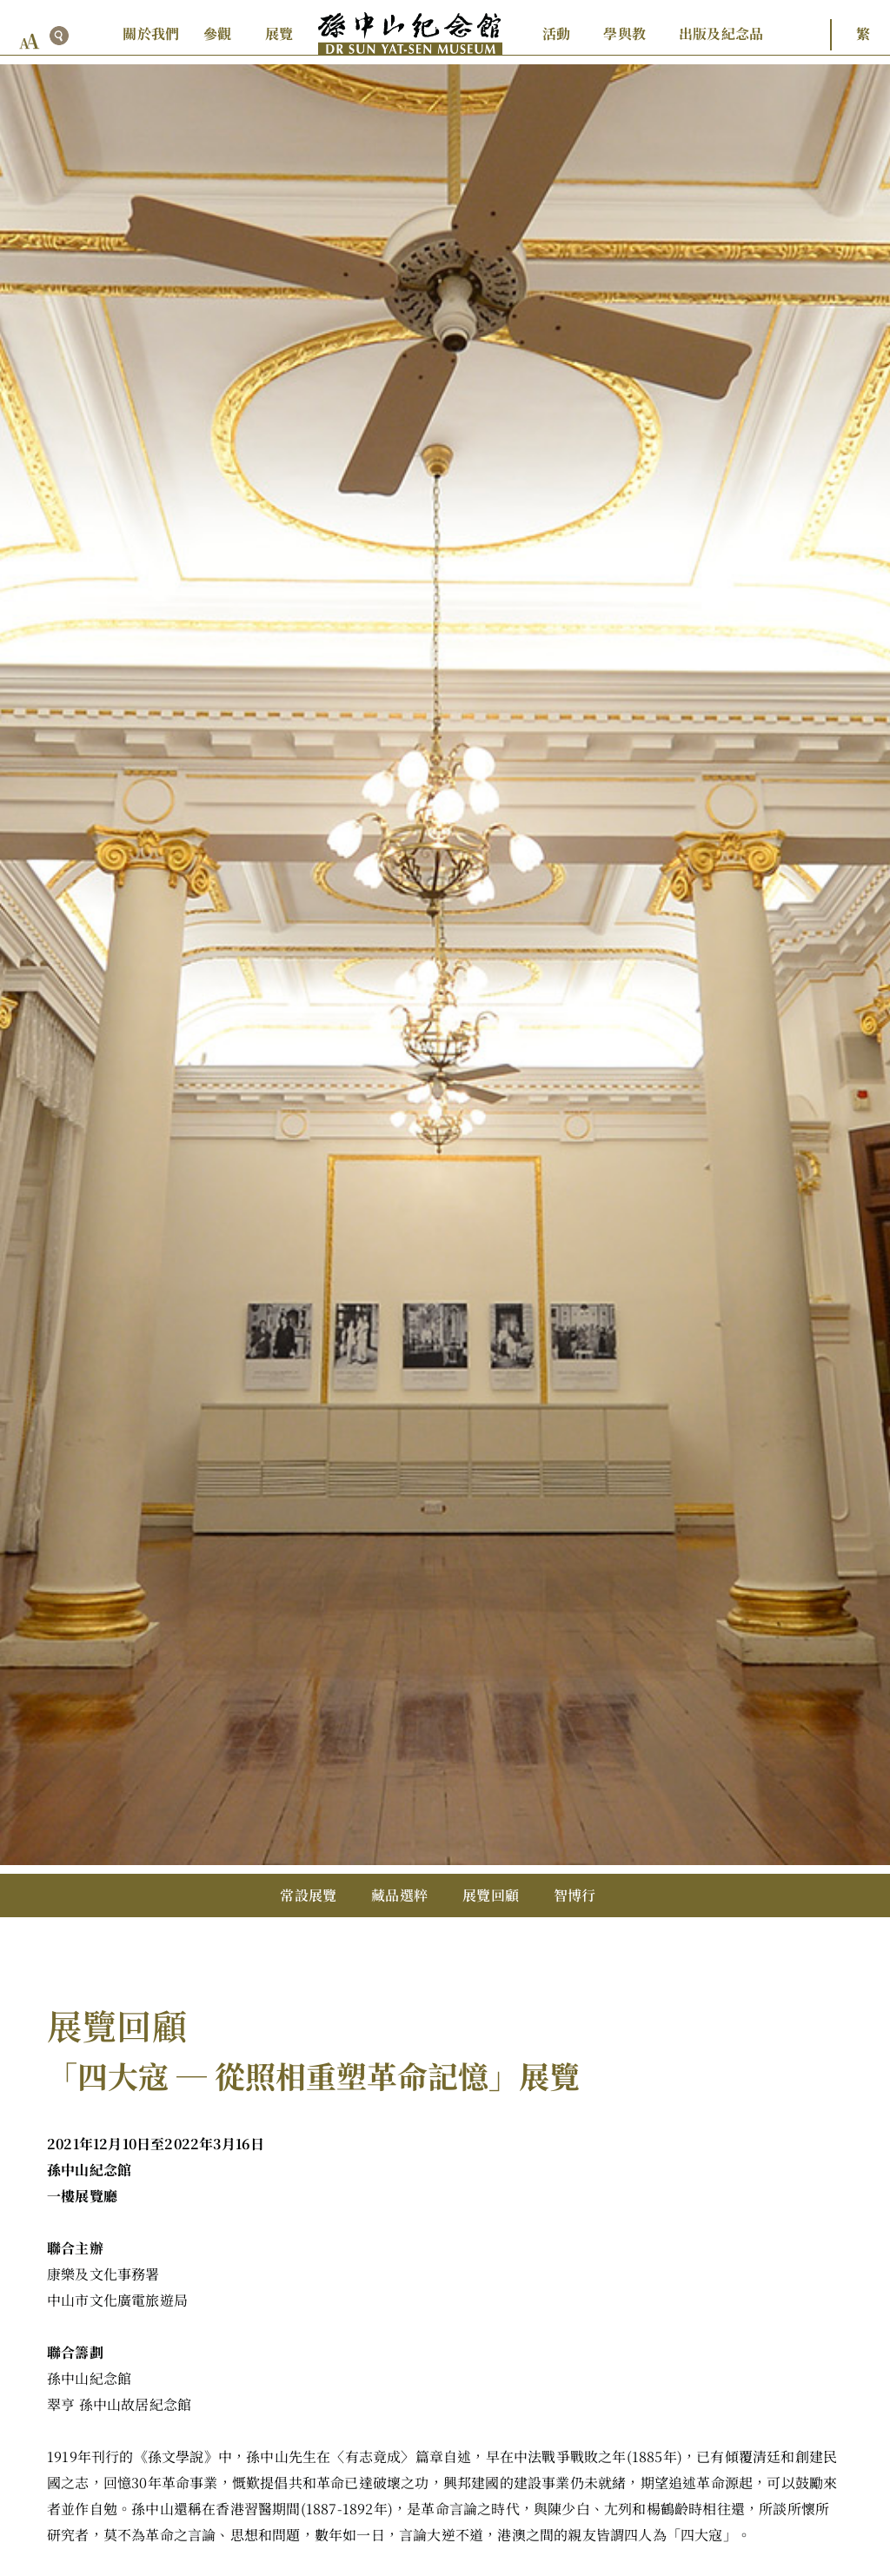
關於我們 (151, 33)
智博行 (575, 1895)
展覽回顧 (490, 1895)
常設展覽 (308, 1895)
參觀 (217, 33)
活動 (556, 33)
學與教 (624, 33)
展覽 (279, 33)
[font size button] (29, 41)
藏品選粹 (399, 1895)
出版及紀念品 (721, 33)
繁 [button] (863, 33)
